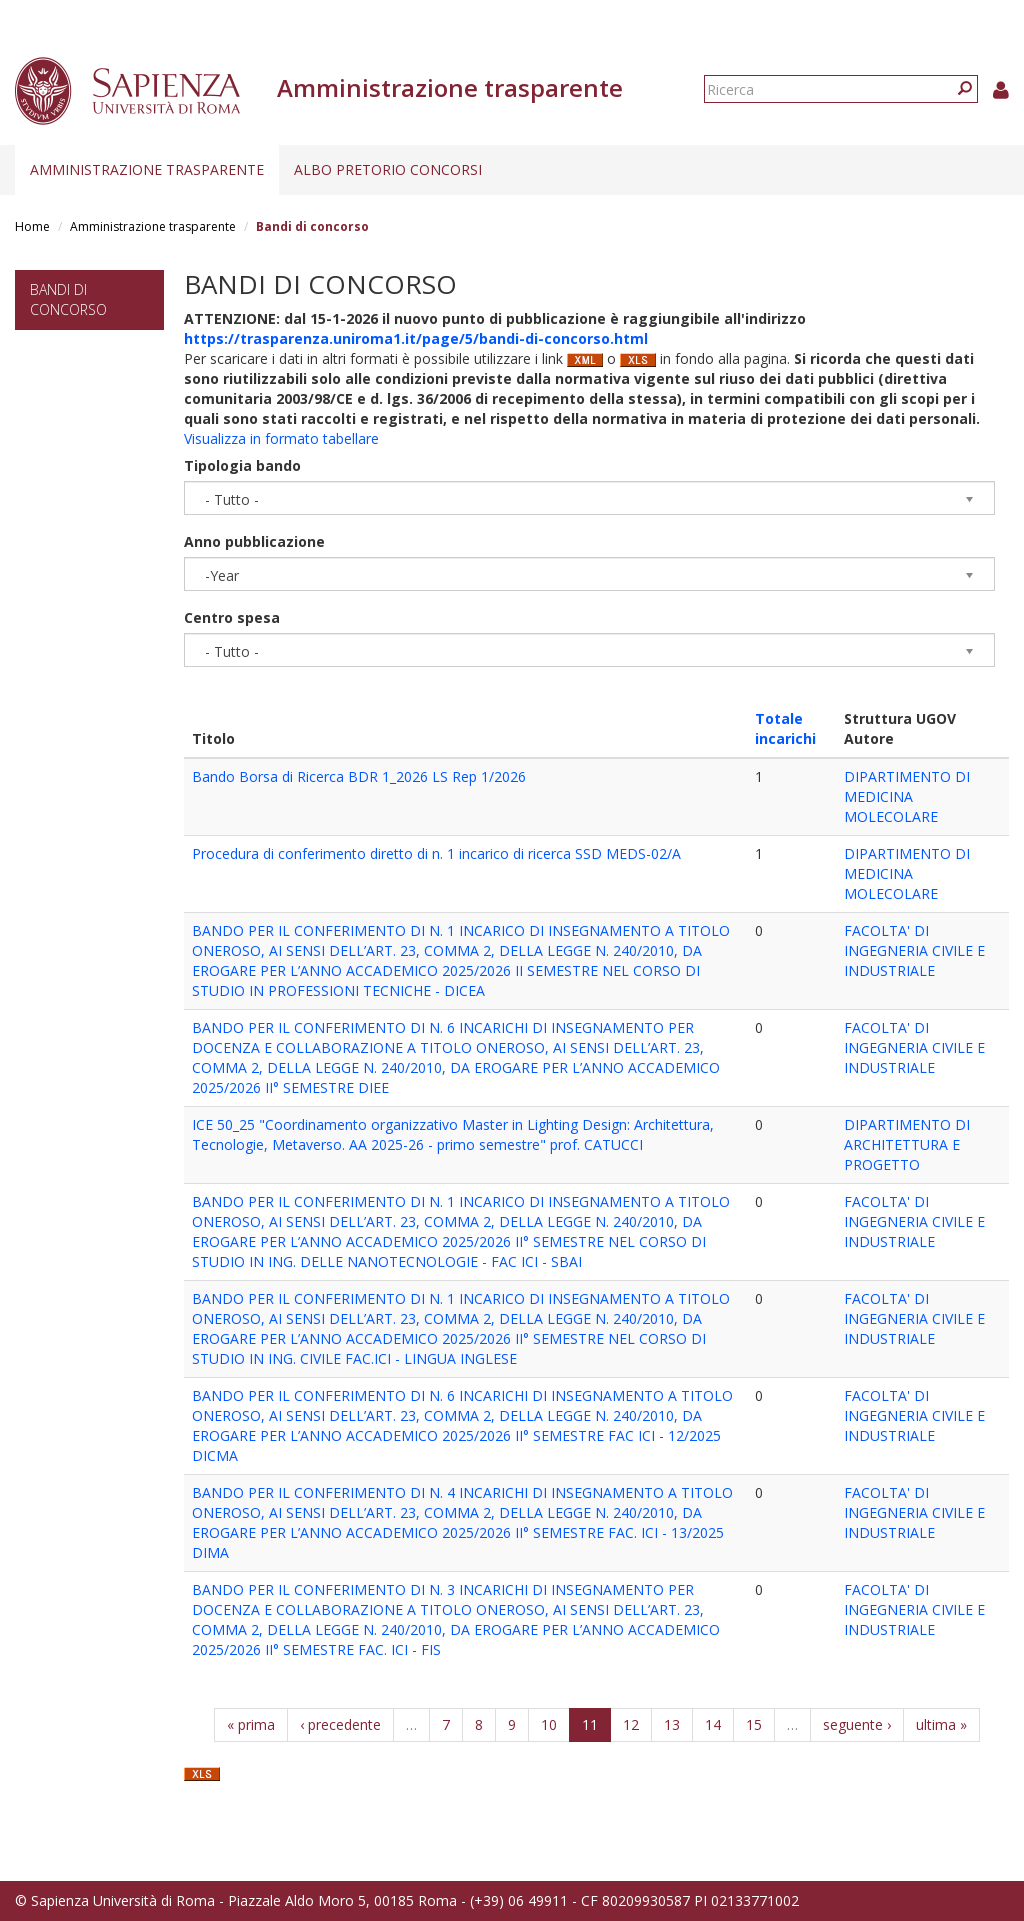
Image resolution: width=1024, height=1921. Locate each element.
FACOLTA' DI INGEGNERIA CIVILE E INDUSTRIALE (914, 950)
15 (754, 1724)
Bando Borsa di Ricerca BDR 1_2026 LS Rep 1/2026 (359, 776)
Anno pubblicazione (254, 541)
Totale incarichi (785, 728)
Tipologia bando (242, 465)
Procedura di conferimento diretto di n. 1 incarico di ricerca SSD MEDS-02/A (436, 853)
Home (32, 226)
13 (672, 1724)
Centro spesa (232, 617)
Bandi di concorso (68, 299)
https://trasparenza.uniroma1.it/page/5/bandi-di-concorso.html (416, 338)
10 (549, 1724)
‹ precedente (340, 1724)
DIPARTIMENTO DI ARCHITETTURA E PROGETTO (907, 1144)
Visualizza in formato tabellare (281, 438)
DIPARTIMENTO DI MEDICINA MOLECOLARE (907, 796)
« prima (251, 1724)
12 (631, 1724)
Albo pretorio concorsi (388, 169)
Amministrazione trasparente (147, 169)
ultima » (941, 1724)
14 (713, 1724)
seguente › (857, 1724)
